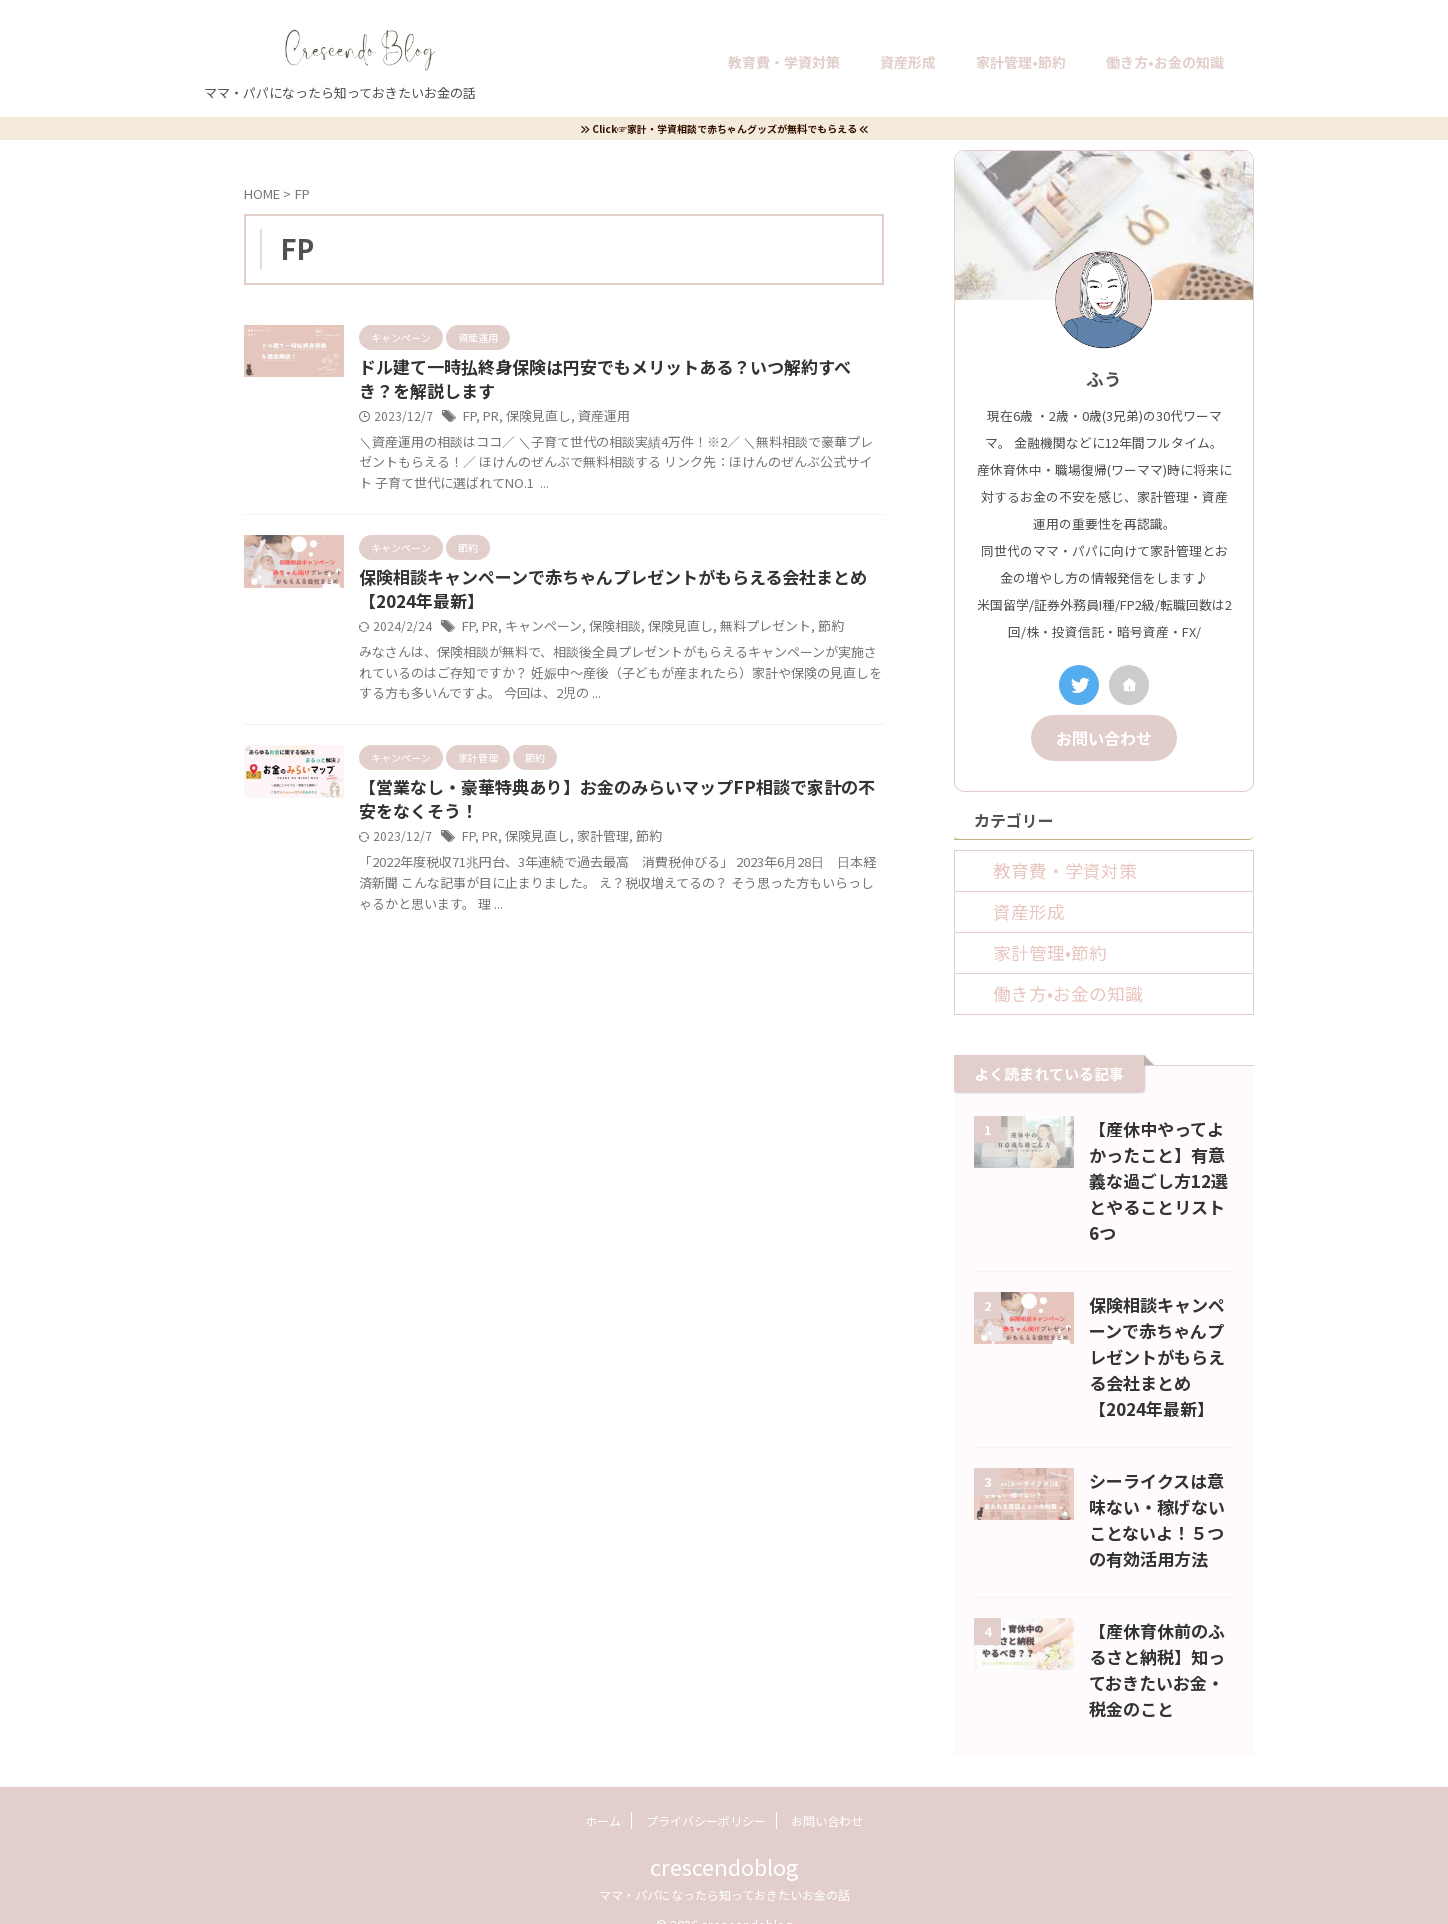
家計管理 (595, 846)
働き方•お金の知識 (1165, 62)
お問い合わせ (1104, 736)
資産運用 (596, 419)
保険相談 (606, 633)
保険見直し (535, 419)
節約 (807, 633)
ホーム (603, 1791)
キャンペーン (539, 633)
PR (490, 419)
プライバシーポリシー (706, 1791)
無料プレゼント (746, 633)
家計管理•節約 (1021, 62)
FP (469, 419)
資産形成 (908, 62)
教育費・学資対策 (784, 62)
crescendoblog (724, 1837)
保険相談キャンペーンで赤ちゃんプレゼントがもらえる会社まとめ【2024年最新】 (1156, 1328)
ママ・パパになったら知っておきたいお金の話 (724, 1865)
